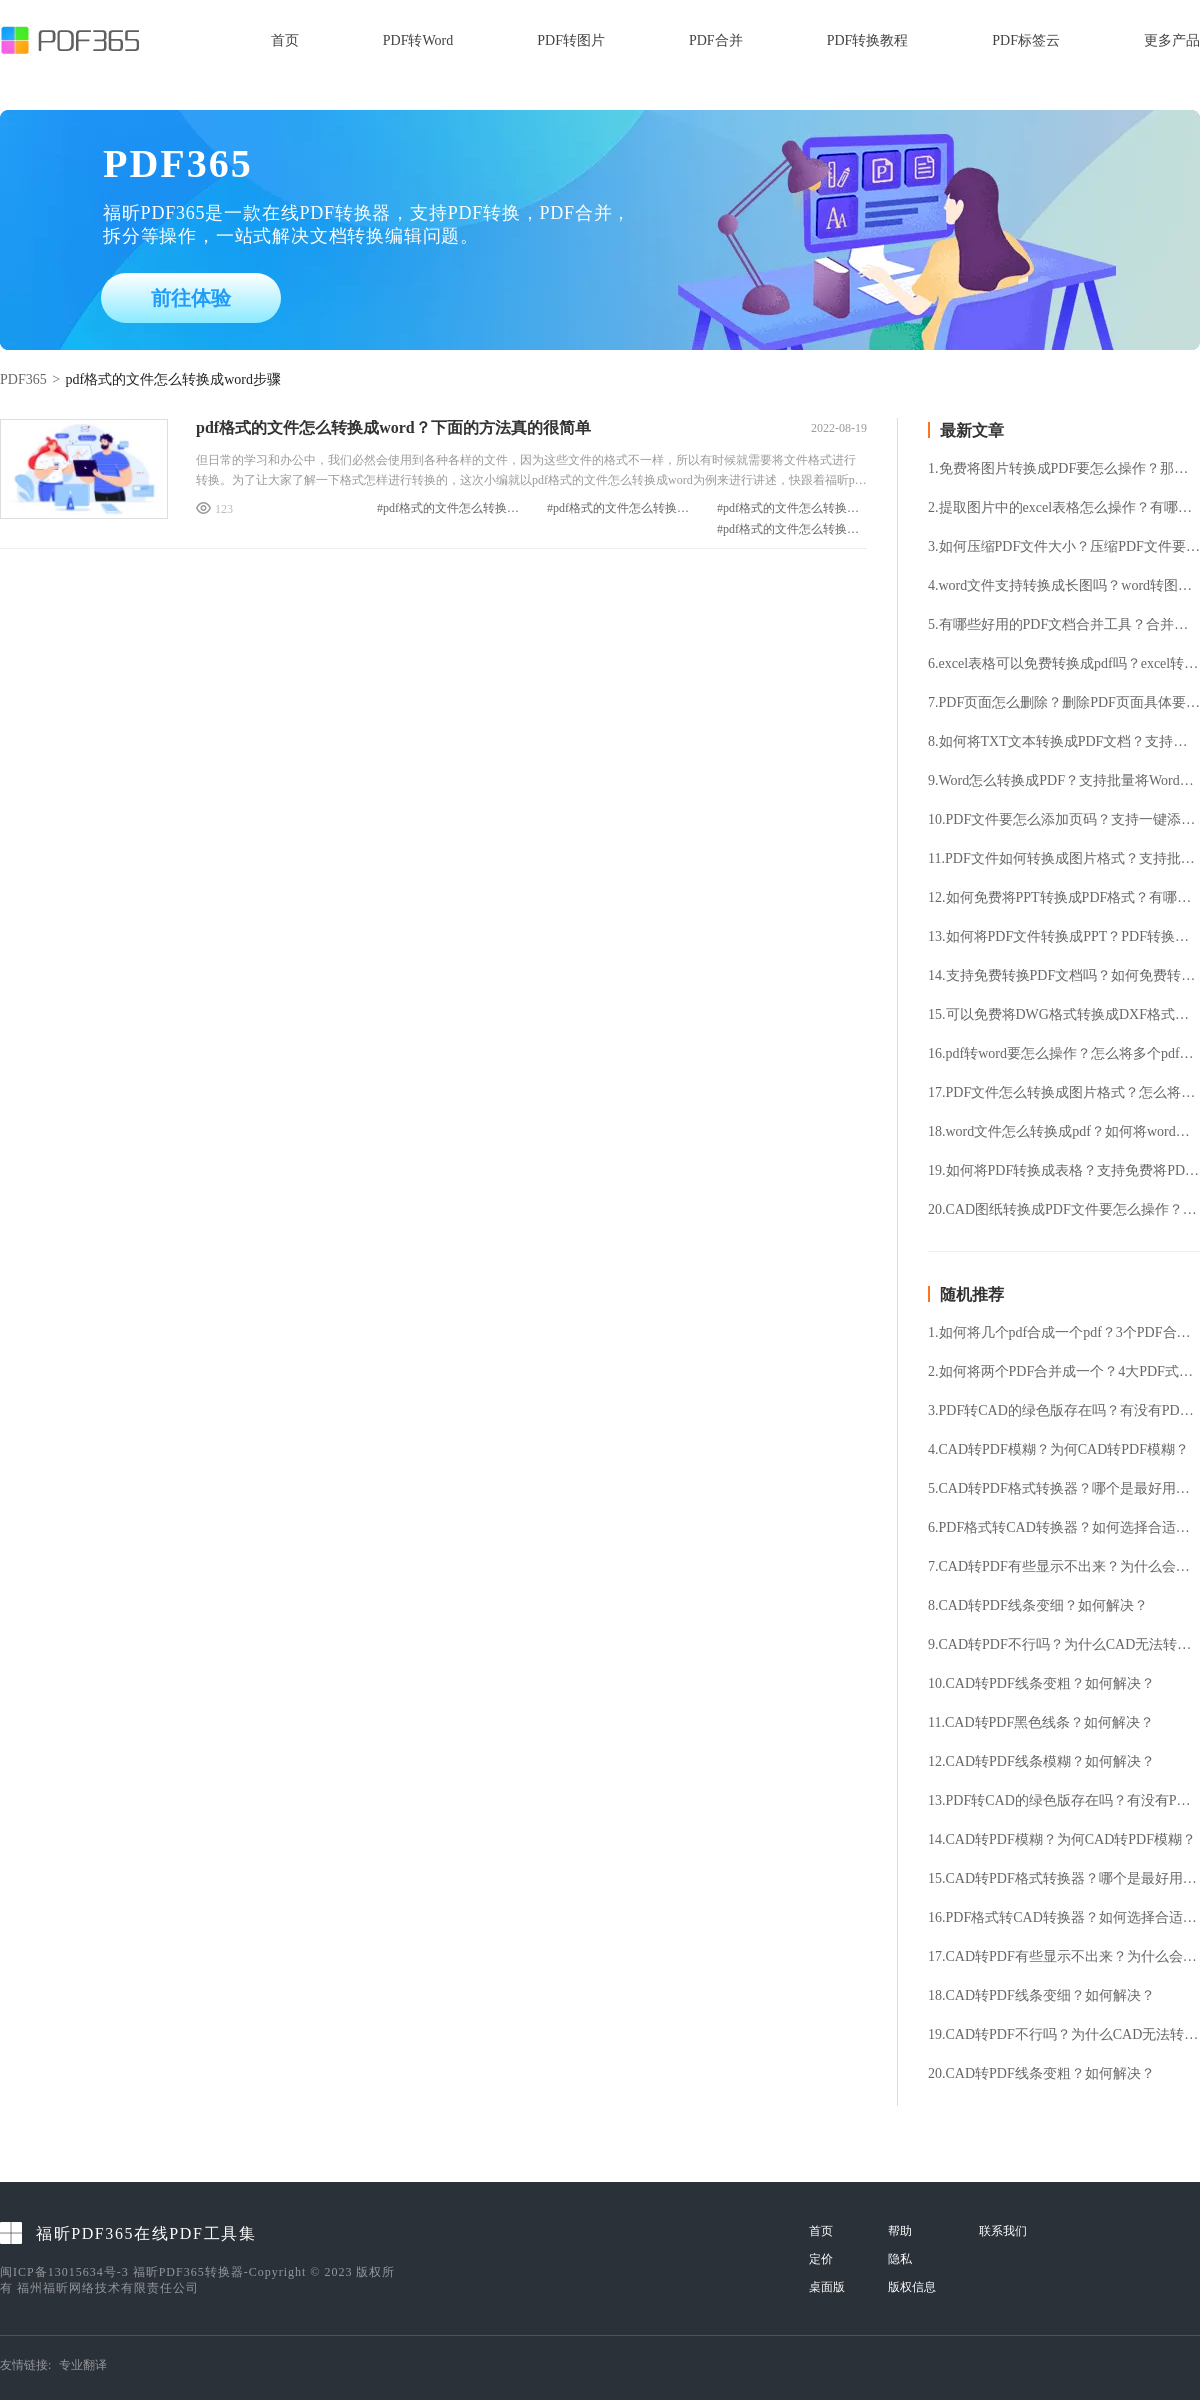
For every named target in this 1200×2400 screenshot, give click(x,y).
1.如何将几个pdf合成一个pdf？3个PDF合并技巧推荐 (1064, 1333)
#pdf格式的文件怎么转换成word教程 (452, 508)
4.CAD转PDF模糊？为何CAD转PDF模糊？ (1058, 1450)
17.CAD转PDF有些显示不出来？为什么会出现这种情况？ (1064, 1957)
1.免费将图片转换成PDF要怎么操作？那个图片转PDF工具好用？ (1064, 469)
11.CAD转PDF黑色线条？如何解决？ (1041, 1723)
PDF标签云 (1026, 40)
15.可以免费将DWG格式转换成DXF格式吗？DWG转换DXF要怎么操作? (1064, 1015)
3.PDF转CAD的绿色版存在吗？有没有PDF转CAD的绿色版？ (1064, 1411)
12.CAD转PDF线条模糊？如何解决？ (1041, 1762)
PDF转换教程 (868, 40)
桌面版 (827, 2287)
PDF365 (23, 379)
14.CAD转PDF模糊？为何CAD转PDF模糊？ (1062, 1840)
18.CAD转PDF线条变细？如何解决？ (1041, 1996)
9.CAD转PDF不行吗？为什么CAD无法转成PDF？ (1064, 1645)
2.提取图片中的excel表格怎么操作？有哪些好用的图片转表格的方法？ (1064, 508)
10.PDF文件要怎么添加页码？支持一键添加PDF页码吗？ (1064, 820)
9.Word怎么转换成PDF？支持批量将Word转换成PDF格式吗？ (1064, 781)
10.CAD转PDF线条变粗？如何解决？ (1041, 1684)
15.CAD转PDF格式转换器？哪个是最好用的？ (1064, 1879)
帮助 (900, 2231)
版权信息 (912, 2287)
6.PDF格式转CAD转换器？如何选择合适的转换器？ (1064, 1528)
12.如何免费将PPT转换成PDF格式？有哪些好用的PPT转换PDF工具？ (1064, 898)
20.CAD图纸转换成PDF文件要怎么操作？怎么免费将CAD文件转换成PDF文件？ (1064, 1210)
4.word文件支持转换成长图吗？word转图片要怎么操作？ (1064, 586)
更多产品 (1172, 40)
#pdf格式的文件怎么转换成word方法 (622, 508)
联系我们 (1003, 2231)
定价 (821, 2259)
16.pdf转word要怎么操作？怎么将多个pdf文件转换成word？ (1064, 1054)
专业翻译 (83, 2365)
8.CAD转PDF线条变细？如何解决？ (1038, 1606)
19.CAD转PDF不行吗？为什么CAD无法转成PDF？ (1064, 2035)
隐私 (900, 2259)
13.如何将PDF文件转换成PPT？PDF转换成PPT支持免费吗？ (1064, 937)
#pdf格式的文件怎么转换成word (792, 508)
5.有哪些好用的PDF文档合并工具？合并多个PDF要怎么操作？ (1064, 625)
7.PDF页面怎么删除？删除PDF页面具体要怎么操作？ (1064, 703)
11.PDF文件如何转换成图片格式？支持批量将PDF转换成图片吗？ (1064, 859)
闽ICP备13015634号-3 (64, 2272)
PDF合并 (716, 40)
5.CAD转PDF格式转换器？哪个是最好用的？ (1064, 1489)
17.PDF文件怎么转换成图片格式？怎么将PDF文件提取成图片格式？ (1064, 1093)
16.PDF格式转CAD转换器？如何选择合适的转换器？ (1064, 1918)
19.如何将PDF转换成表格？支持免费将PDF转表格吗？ (1064, 1171)
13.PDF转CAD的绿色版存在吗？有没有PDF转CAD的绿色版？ (1064, 1801)
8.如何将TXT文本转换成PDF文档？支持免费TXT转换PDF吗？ (1064, 742)
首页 (285, 40)
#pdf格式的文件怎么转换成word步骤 (792, 529)
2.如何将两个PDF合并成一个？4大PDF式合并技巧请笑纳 (1064, 1372)
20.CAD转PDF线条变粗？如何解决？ (1041, 2074)
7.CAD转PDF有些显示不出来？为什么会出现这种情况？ (1064, 1567)
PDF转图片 (571, 40)
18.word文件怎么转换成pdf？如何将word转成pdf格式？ (1064, 1132)
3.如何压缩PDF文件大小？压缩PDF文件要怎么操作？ (1064, 547)
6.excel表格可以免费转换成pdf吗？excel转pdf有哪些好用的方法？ (1064, 664)
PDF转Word (418, 40)
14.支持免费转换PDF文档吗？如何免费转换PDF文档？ (1064, 976)
